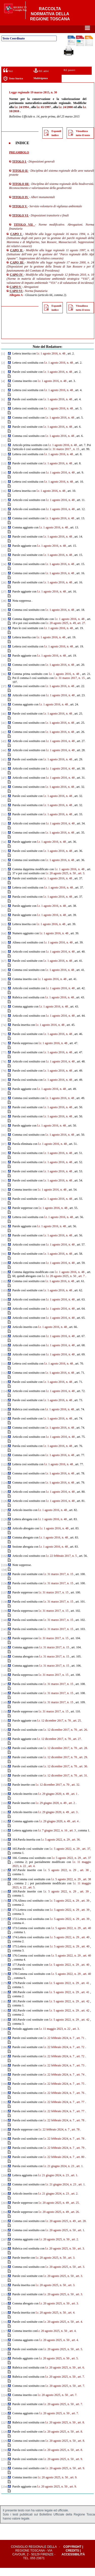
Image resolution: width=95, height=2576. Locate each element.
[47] (3, 786)
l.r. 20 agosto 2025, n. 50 (61, 881)
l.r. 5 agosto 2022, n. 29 (55, 1847)
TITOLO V (20, 214)
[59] (3, 896)
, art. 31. (83, 1783)
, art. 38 (83, 1878)
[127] (4, 1518)
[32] (3, 645)
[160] (4, 1811)
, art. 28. (83, 1756)
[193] (4, 2119)
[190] (4, 2092)
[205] (4, 2229)
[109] (4, 1353)
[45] (3, 767)
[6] (3, 407)
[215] (4, 2321)
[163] (4, 1839)
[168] (4, 1887)
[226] (4, 2421)
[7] (3, 417)
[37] (3, 694)
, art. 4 (75, 1829)
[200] (4, 2183)
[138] (4, 1610)
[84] (3, 1125)
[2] (3, 371)
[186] (4, 2055)
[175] (4, 1955)
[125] (4, 1500)
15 (77, 457)
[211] (4, 2284)
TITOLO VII (24, 232)
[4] (3, 389)
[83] (3, 1115)
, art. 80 (79, 2165)
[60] (3, 905)
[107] (4, 1335)
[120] (4, 1454)
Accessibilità (73, 2562)
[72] (3, 1015)
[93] (3, 1207)
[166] (4, 1866)
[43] (3, 749)
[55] (3, 859)
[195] (4, 2138)
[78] (3, 1070)
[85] (3, 1134)
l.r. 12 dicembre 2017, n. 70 (54, 1728)
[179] (4, 1991)
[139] (4, 1619)
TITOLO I (19, 169)
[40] (3, 722)
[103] (4, 1298)
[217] (4, 2339)
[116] (4, 1417)
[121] (4, 1463)
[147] (4, 1692)
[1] (3, 362)
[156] (4, 1774)
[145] (4, 1674)
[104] (4, 1308)
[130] (4, 1546)
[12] (3, 462)
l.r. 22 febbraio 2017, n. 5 (61, 1564)
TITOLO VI (20, 223)
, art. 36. (75, 1847)
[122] (4, 1472)
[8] (3, 426)
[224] (4, 2403)
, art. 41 (84, 1991)
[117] (4, 1427)
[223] (4, 2394)
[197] (4, 2156)
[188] (4, 2074)
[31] (3, 636)
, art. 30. (83, 1774)
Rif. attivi (41, 78)
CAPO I (16, 242)
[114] (4, 1399)
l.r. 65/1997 (44, 115)
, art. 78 (79, 2128)
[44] (3, 758)
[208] (4, 2257)
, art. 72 (79, 2055)
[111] (4, 1372)
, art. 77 (79, 2110)
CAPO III (17, 270)
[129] (4, 1536)
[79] (3, 1079)
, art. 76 (79, 2101)
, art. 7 (81, 1284)
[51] (3, 822)
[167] (4, 1878)
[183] (4, 2028)
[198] (4, 2165)
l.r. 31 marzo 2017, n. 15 (69, 686)
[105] (4, 1317)
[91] (3, 1189)
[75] (3, 1042)
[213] (4, 2302)
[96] (3, 1234)
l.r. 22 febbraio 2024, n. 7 (58, 2046)
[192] (4, 2110)
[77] (3, 1060)
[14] (3, 481)
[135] (4, 1582)
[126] (4, 1509)
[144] (4, 1665)
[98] (3, 1253)
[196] (4, 2147)
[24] (3, 572)
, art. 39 (83, 1899)
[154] (4, 1756)
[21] (3, 545)
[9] (3, 435)
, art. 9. (78, 2467)
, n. (73, 457)
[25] (3, 581)
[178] (4, 1982)
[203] (4, 2211)
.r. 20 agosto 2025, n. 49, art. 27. (66, 631)
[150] (4, 1720)
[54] (3, 850)
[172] (4, 1927)
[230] (4, 2458)
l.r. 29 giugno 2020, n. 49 (53, 1802)
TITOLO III (20, 192)
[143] (4, 1655)
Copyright (72, 2555)
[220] (4, 2366)
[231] (4, 2467)
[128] (4, 1527)
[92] (3, 1198)
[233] (4, 2486)
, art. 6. (80, 2375)
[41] (3, 731)
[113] (4, 1390)
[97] (3, 1244)
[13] (3, 471)
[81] (3, 1097)
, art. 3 (74, 1820)
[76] (3, 1051)
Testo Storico (13, 86)
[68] (3, 978)
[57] (3, 877)
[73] (3, 1024)
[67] (3, 969)
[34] (3, 664)
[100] (4, 1271)
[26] (3, 591)
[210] (4, 2275)
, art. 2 (71, 1811)
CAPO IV (17, 283)
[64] (3, 941)
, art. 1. (79, 2174)
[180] (4, 2000)
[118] (4, 1436)
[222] (4, 2385)
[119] (4, 1445)
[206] (4, 2238)
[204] (4, 2220)
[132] (4, 1564)
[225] (4, 2412)
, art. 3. (81, 881)
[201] (4, 2193)
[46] (3, 777)
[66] (3, 960)
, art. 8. (80, 2430)
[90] (3, 1179)
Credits (72, 2558)
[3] (3, 380)
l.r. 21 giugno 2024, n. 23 (58, 2174)
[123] (4, 1482)
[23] (3, 563)
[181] (4, 2009)
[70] (3, 996)
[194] (4, 2128)
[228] (4, 2440)
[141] (4, 1637)
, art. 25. (76, 1728)
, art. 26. (83, 1738)
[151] (4, 1729)
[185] (4, 2046)
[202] (4, 2202)
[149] (4, 1710)
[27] (3, 600)
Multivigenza (40, 86)
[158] (4, 1793)
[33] (3, 655)
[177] (4, 1973)
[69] (3, 987)
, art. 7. (80, 2385)
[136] (4, 1591)
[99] (3, 1262)
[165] (4, 1857)
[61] (3, 914)
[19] (3, 526)
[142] (4, 1646)
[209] (4, 2266)
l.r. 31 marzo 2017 (60, 457)
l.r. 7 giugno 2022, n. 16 (52, 1838)
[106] (4, 1326)
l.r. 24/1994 (22, 115)
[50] (3, 813)
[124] (4, 1491)
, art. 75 (79, 2092)
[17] (3, 508)
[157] (4, 1784)
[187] (4, 2064)
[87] (3, 1152)
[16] (3, 499)
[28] (3, 609)
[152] (4, 1738)
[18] (3, 517)
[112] (4, 1381)
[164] (4, 1848)
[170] (4, 1909)
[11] (3, 453)
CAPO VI (16, 299)
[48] (3, 795)
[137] (4, 1601)
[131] (4, 1555)
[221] (4, 2376)
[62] (3, 923)
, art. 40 (86, 1936)
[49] (3, 804)
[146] (4, 1683)
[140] (4, 1628)
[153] (4, 1747)
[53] (3, 841)
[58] (3, 887)
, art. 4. (31, 1874)
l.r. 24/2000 (66, 115)
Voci (8, 78)
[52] (3, 832)
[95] (3, 1225)
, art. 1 (74, 1802)
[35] (3, 673)
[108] (4, 1344)
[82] (3, 1106)
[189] (4, 2083)
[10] (3, 444)
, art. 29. (83, 1765)
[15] (3, 490)
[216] (4, 2330)
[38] (3, 703)
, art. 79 (79, 2156)
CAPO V (16, 295)
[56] (3, 868)
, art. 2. (74, 2201)
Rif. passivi (69, 78)
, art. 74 (79, 2082)
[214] (4, 2312)
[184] (4, 2037)
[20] (3, 536)
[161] (4, 1820)
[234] (4, 2495)
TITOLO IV (20, 205)
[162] (4, 1829)
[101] (4, 1280)
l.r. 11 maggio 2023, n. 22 (54, 2037)
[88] (3, 1161)
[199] (4, 2174)
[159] (4, 1802)
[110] (4, 1363)
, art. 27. (76, 1747)
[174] (4, 1945)
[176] (4, 1964)
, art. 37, (86, 1857)
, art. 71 (79, 2046)
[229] (4, 2449)
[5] (3, 398)
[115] (4, 1408)
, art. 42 (84, 2009)
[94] (3, 1216)
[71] (3, 1006)
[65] (3, 951)
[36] (3, 682)
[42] (3, 740)
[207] (4, 2247)
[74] (3, 1033)
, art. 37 (86, 1866)
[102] (4, 1289)
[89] (3, 1170)
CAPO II (17, 258)
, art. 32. (75, 1793)
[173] (4, 1936)
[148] (4, 1701)
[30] (3, 627)
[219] (4, 2357)
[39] (3, 713)
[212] (4, 2293)
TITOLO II (20, 179)
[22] (3, 554)
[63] (3, 932)
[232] (4, 2476)
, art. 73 (79, 2073)
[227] (4, 2431)
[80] (3, 1088)
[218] (4, 2348)
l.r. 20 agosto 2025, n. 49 (54, 2211)
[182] (4, 2019)
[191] (4, 2101)
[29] (3, 618)
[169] (4, 1900)
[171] (4, 1918)
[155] (4, 1765)
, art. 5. (31, 1895)
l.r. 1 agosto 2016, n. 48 (50, 361)
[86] (3, 1143)
